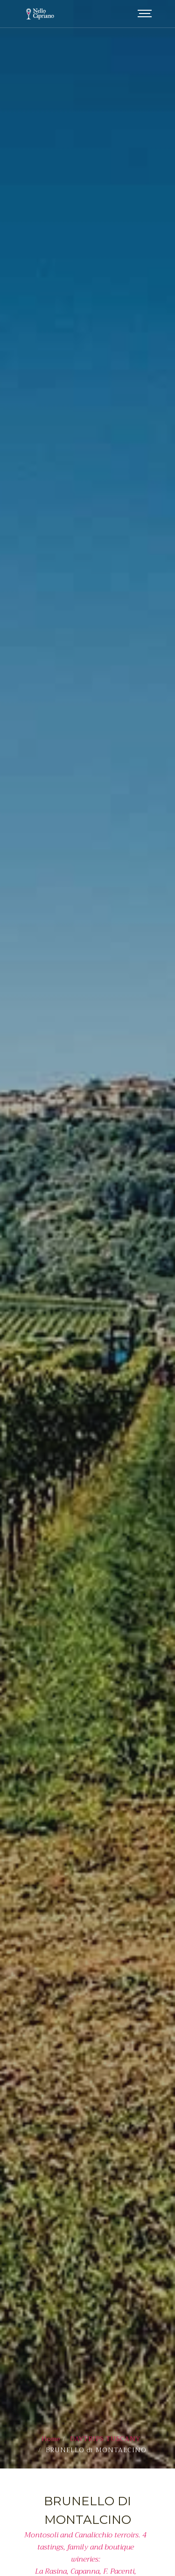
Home (51, 2305)
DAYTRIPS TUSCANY (105, 2305)
